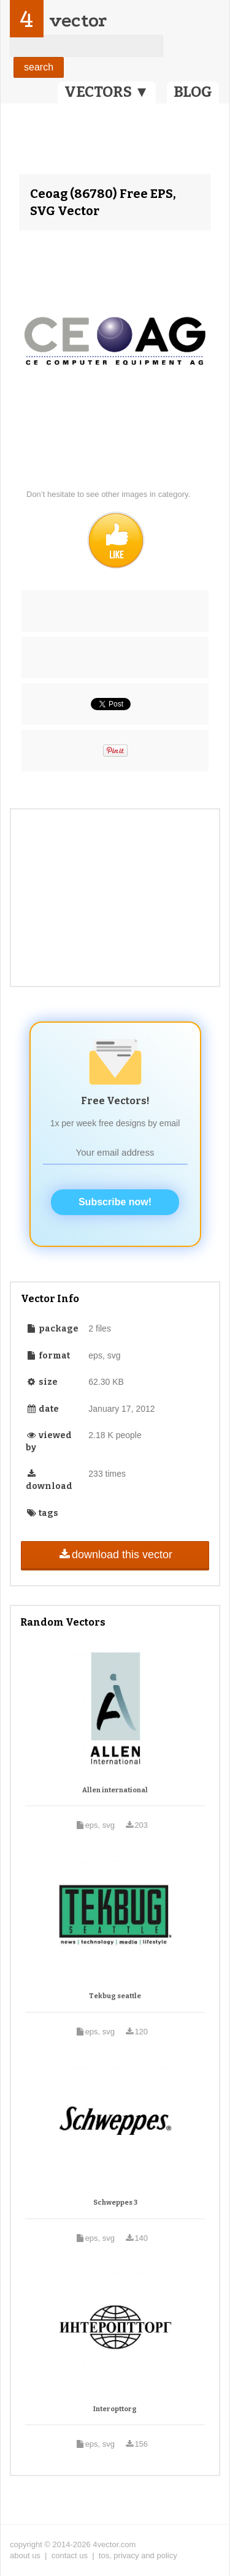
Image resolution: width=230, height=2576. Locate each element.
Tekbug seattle (115, 1996)
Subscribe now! (115, 1202)
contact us (70, 2555)
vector (78, 20)
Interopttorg (115, 2409)
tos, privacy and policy (138, 2555)
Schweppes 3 (115, 2203)
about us (25, 2555)
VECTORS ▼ (106, 91)
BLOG (193, 91)
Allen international (115, 1790)
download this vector (115, 1554)
